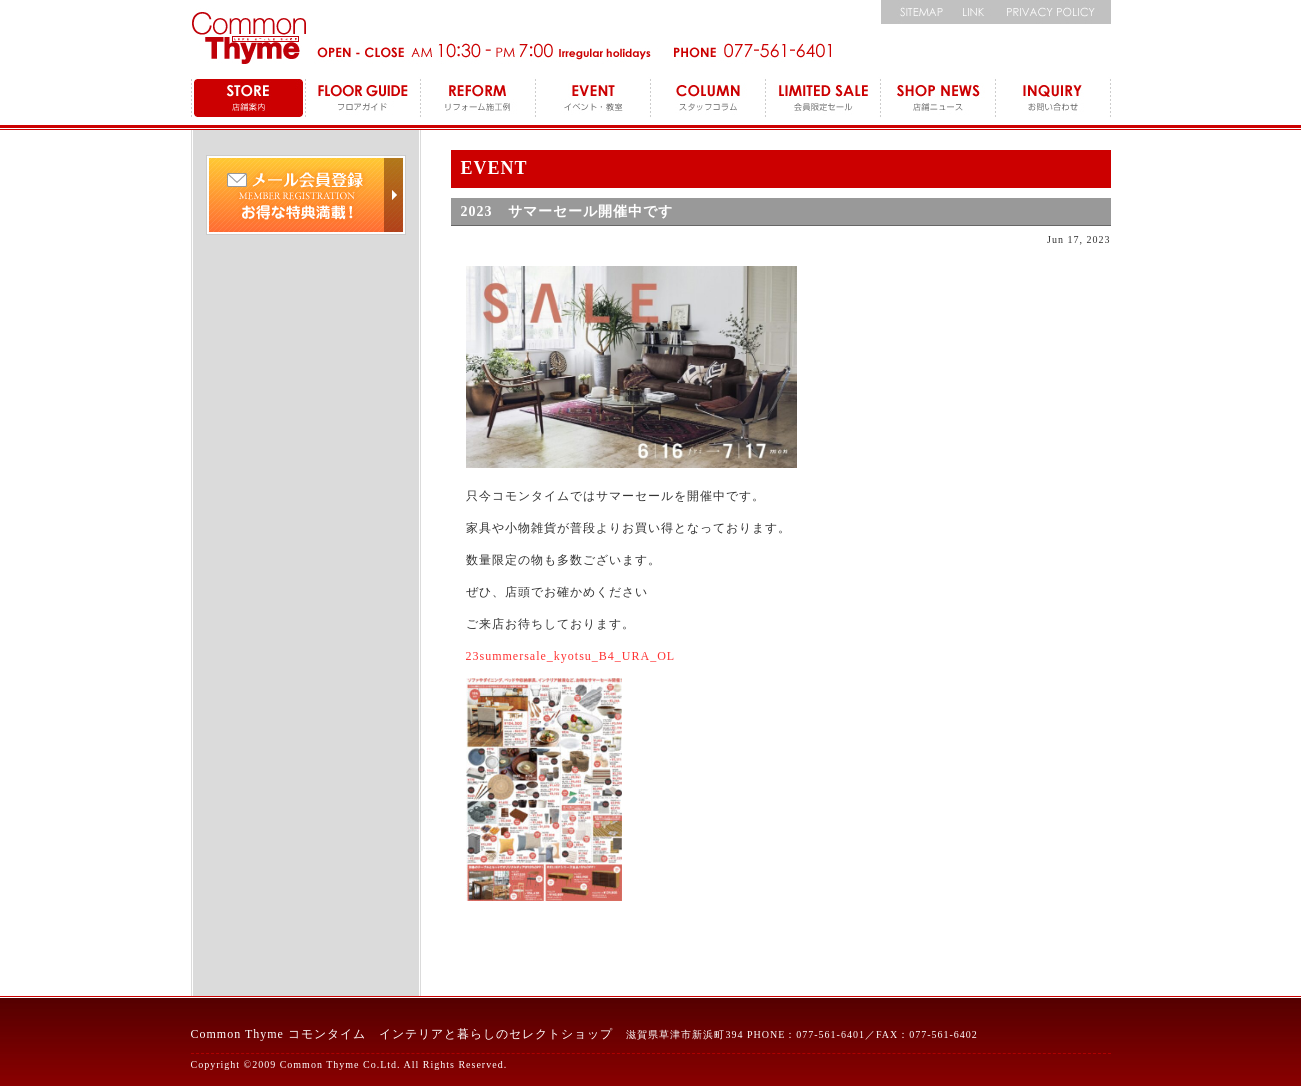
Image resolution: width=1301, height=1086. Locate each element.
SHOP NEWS (938, 100)
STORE (248, 100)
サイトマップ (916, 12)
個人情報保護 (1053, 12)
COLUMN (708, 100)
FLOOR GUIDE (363, 100)
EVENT (593, 100)
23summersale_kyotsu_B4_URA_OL (571, 656)
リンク (973, 12)
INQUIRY (1053, 100)
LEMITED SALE (823, 100)
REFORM (478, 100)
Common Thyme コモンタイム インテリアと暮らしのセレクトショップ (402, 1034)
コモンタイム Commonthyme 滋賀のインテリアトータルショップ (248, 37)
